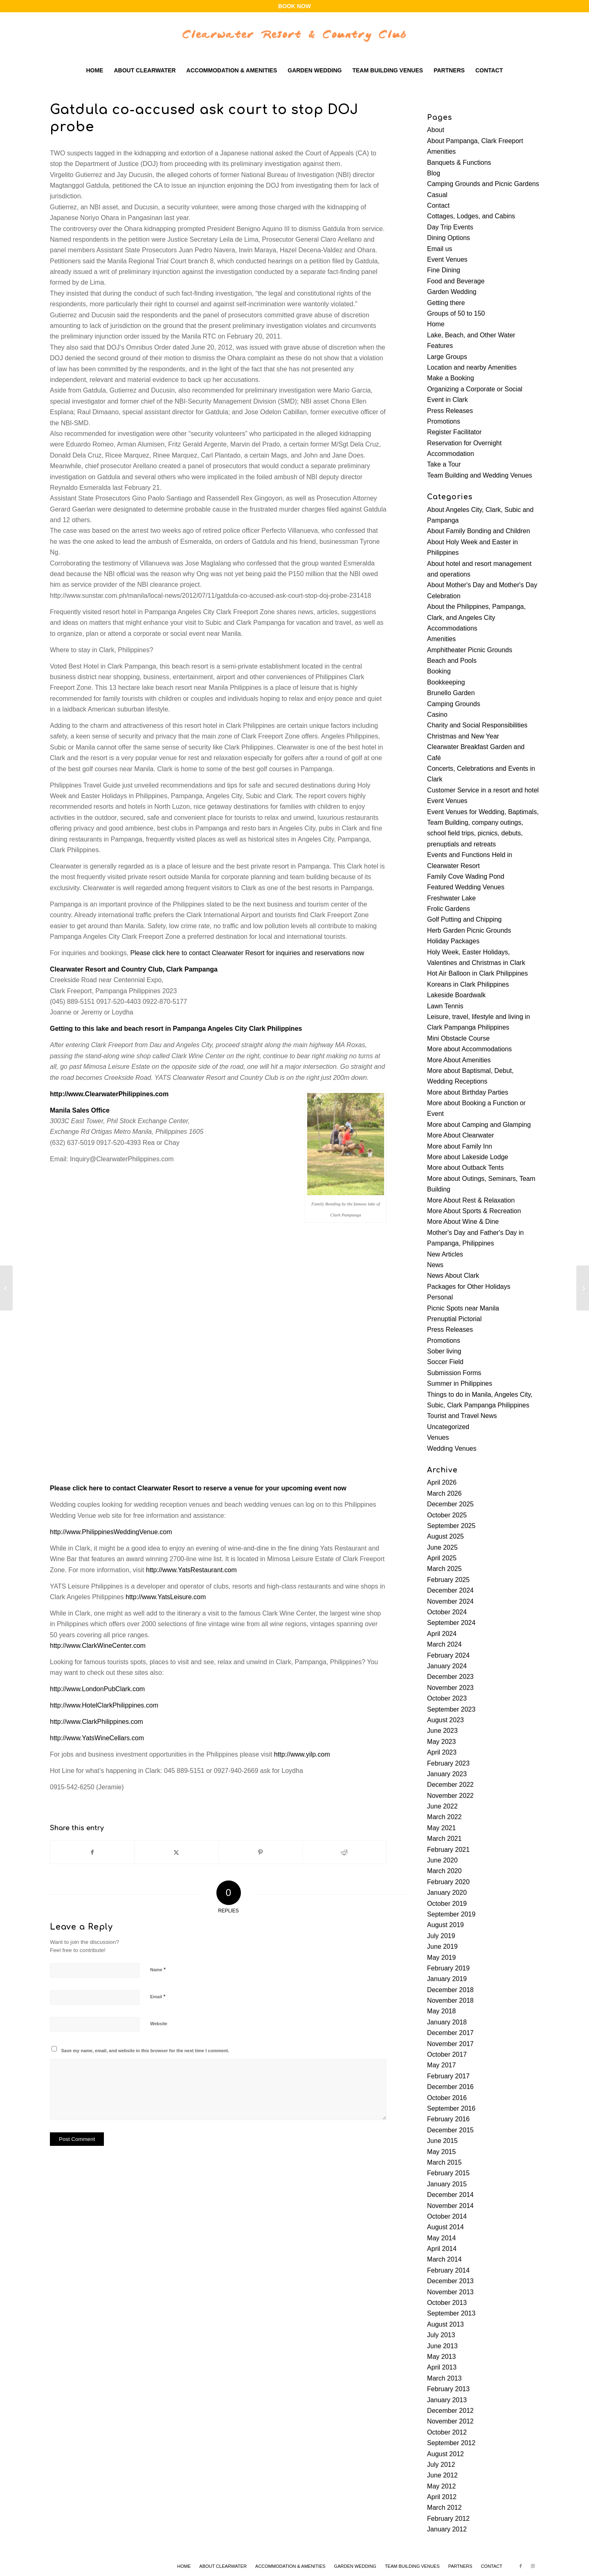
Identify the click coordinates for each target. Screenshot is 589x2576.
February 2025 (448, 1579)
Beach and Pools (452, 660)
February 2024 (448, 1655)
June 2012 (442, 2475)
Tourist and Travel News (462, 1415)
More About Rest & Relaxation (471, 1200)
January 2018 (447, 2022)
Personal (440, 1297)
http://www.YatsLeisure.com (166, 1596)
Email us (439, 248)
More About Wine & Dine (463, 1221)
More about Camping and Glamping (479, 1124)
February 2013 (448, 2388)
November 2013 (450, 2292)
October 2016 (447, 2097)
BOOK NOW (294, 6)
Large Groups (447, 356)
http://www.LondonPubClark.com (97, 1688)
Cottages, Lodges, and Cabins (471, 216)
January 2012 (447, 2529)
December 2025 (450, 1504)
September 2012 (451, 2442)
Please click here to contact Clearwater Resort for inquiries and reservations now (247, 952)
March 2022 (444, 1816)
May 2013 (441, 2356)
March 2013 (444, 2378)
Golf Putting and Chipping (464, 919)
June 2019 (442, 1946)
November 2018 (450, 2000)
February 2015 (448, 2173)
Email (157, 1996)
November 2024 (450, 1601)
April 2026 (441, 1482)
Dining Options (448, 237)
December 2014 (450, 2194)
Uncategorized (448, 1426)
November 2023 (450, 1687)
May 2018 (441, 2011)
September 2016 (451, 2108)
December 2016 (450, 2086)
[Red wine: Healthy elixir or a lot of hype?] (6, 1288)
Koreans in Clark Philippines (468, 984)
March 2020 (444, 1870)
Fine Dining (443, 270)
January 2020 (447, 1892)
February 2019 (448, 1968)
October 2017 (447, 2054)
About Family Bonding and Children (478, 530)
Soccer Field (445, 1361)
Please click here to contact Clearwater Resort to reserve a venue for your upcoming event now (198, 1488)
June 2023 (442, 1730)
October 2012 (447, 2432)
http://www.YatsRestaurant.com (191, 1569)
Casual (437, 194)
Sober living (444, 1351)
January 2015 (447, 2184)
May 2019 (441, 1957)
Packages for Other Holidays (468, 1286)
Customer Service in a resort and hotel (483, 790)
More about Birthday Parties (467, 1092)
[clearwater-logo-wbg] (294, 36)
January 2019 (447, 1978)
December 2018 (450, 1989)
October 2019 (447, 1903)
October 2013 (447, 2302)
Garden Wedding (452, 291)
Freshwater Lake (451, 898)
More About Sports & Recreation (474, 1210)
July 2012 (441, 2464)
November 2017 (450, 2043)
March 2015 (444, 2162)
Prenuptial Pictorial (454, 1318)
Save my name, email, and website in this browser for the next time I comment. (145, 2050)
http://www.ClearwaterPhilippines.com (109, 1094)
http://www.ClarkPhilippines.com (96, 1721)
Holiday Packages (453, 941)
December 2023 (450, 1676)
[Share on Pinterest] (260, 1852)
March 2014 (444, 2259)
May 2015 (441, 2151)
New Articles (445, 1254)
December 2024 (450, 1590)
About (435, 129)
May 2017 (441, 2065)
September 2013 (451, 2313)
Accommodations (452, 628)
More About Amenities (459, 1060)
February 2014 (448, 2270)
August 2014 (445, 2227)
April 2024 (441, 1633)
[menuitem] (94, 70)
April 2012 (441, 2496)
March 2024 (444, 1644)
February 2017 (448, 2076)
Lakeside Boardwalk (456, 995)
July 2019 (441, 1935)
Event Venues (447, 259)
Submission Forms (454, 1372)
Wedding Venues (452, 1448)
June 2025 (442, 1547)
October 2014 (447, 2216)
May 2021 (441, 1827)
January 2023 (447, 1773)
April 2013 (441, 2367)
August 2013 (445, 2324)
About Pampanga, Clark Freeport (475, 140)
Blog (433, 173)
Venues (438, 1437)
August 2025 (445, 1536)
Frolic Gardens (448, 908)
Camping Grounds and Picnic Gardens (483, 183)
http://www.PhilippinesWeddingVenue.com (111, 1531)
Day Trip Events (450, 227)
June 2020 (442, 1860)
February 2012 (448, 2518)
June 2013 (442, 2346)
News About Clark (453, 1275)
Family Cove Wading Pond (465, 876)
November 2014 (450, 2205)
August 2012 (445, 2453)
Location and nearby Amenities (472, 367)
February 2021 (448, 1849)
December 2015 (450, 2130)
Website (158, 2023)
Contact (438, 205)
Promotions (443, 421)
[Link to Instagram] (533, 2566)
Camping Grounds (453, 703)
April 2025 (441, 1558)
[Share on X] (176, 1852)
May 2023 (441, 1741)
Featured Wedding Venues (465, 887)
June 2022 (442, 1806)
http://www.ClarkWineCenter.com (98, 1645)
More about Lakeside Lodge (467, 1156)
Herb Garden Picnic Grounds (469, 930)
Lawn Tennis (445, 1006)
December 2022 (450, 1784)
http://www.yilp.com (302, 1754)
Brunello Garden (451, 692)
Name (158, 1969)
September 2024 (451, 1622)
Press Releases (450, 410)
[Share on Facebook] (92, 1852)
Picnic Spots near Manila (463, 1308)
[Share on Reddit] (344, 1852)
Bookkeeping (446, 682)
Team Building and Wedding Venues (479, 475)
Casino (437, 714)
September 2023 (451, 1709)
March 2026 (444, 1493)
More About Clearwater (460, 1135)
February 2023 (448, 1763)
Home (436, 324)
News (435, 1264)
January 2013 (447, 2399)
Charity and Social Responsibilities (477, 725)
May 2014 (441, 2238)
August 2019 (445, 1924)
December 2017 (450, 2032)
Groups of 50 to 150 (456, 313)
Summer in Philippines (459, 1383)
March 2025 (444, 1568)
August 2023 (445, 1720)
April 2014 (441, 2248)
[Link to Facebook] (521, 2566)
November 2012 (450, 2421)
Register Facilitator (454, 432)
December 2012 (450, 2410)
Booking (439, 671)
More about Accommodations (469, 1049)
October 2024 (447, 1612)
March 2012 (444, 2507)
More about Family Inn (459, 1146)
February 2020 (448, 1881)
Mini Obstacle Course (458, 1038)
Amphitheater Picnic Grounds (469, 649)
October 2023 (447, 1698)
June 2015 (442, 2140)
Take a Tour (444, 464)
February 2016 (448, 2119)
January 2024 (447, 1666)
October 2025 (447, 1515)
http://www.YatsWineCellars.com (97, 1738)
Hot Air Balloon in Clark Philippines (477, 973)
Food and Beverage (456, 281)
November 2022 (450, 1795)
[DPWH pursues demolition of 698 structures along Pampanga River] (582, 1288)
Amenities (441, 151)
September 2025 (451, 1525)
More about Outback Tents (465, 1167)
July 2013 (441, 2334)
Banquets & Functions (459, 162)
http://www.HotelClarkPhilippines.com (104, 1705)
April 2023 (441, 1752)
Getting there (446, 302)
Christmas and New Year (463, 736)
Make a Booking (450, 378)
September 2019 (451, 1914)
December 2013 (450, 2281)
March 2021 (444, 1838)
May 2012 (441, 2486)
